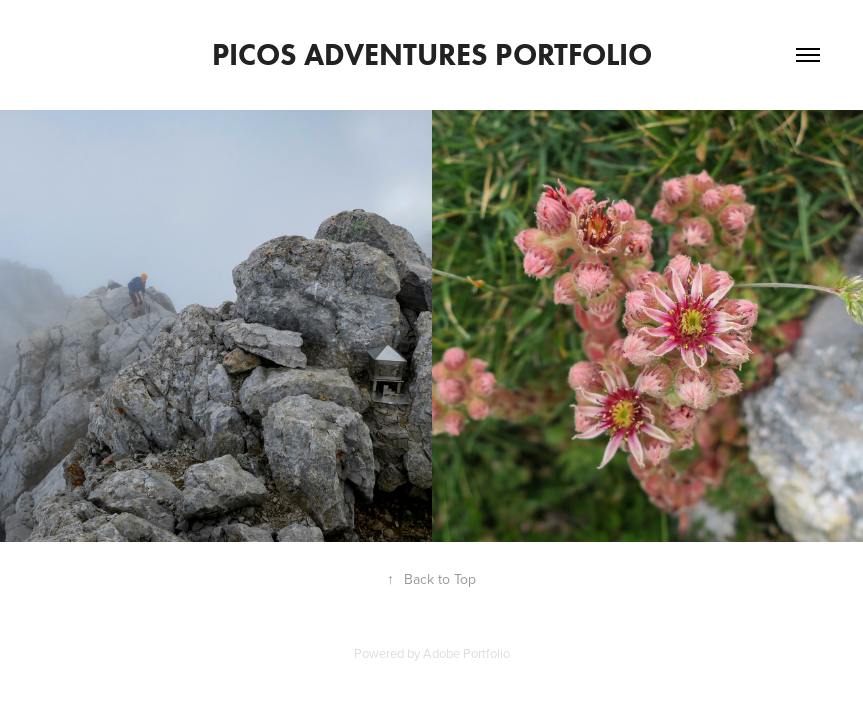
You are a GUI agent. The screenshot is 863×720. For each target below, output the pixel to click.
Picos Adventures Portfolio (432, 54)
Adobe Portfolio (466, 653)
